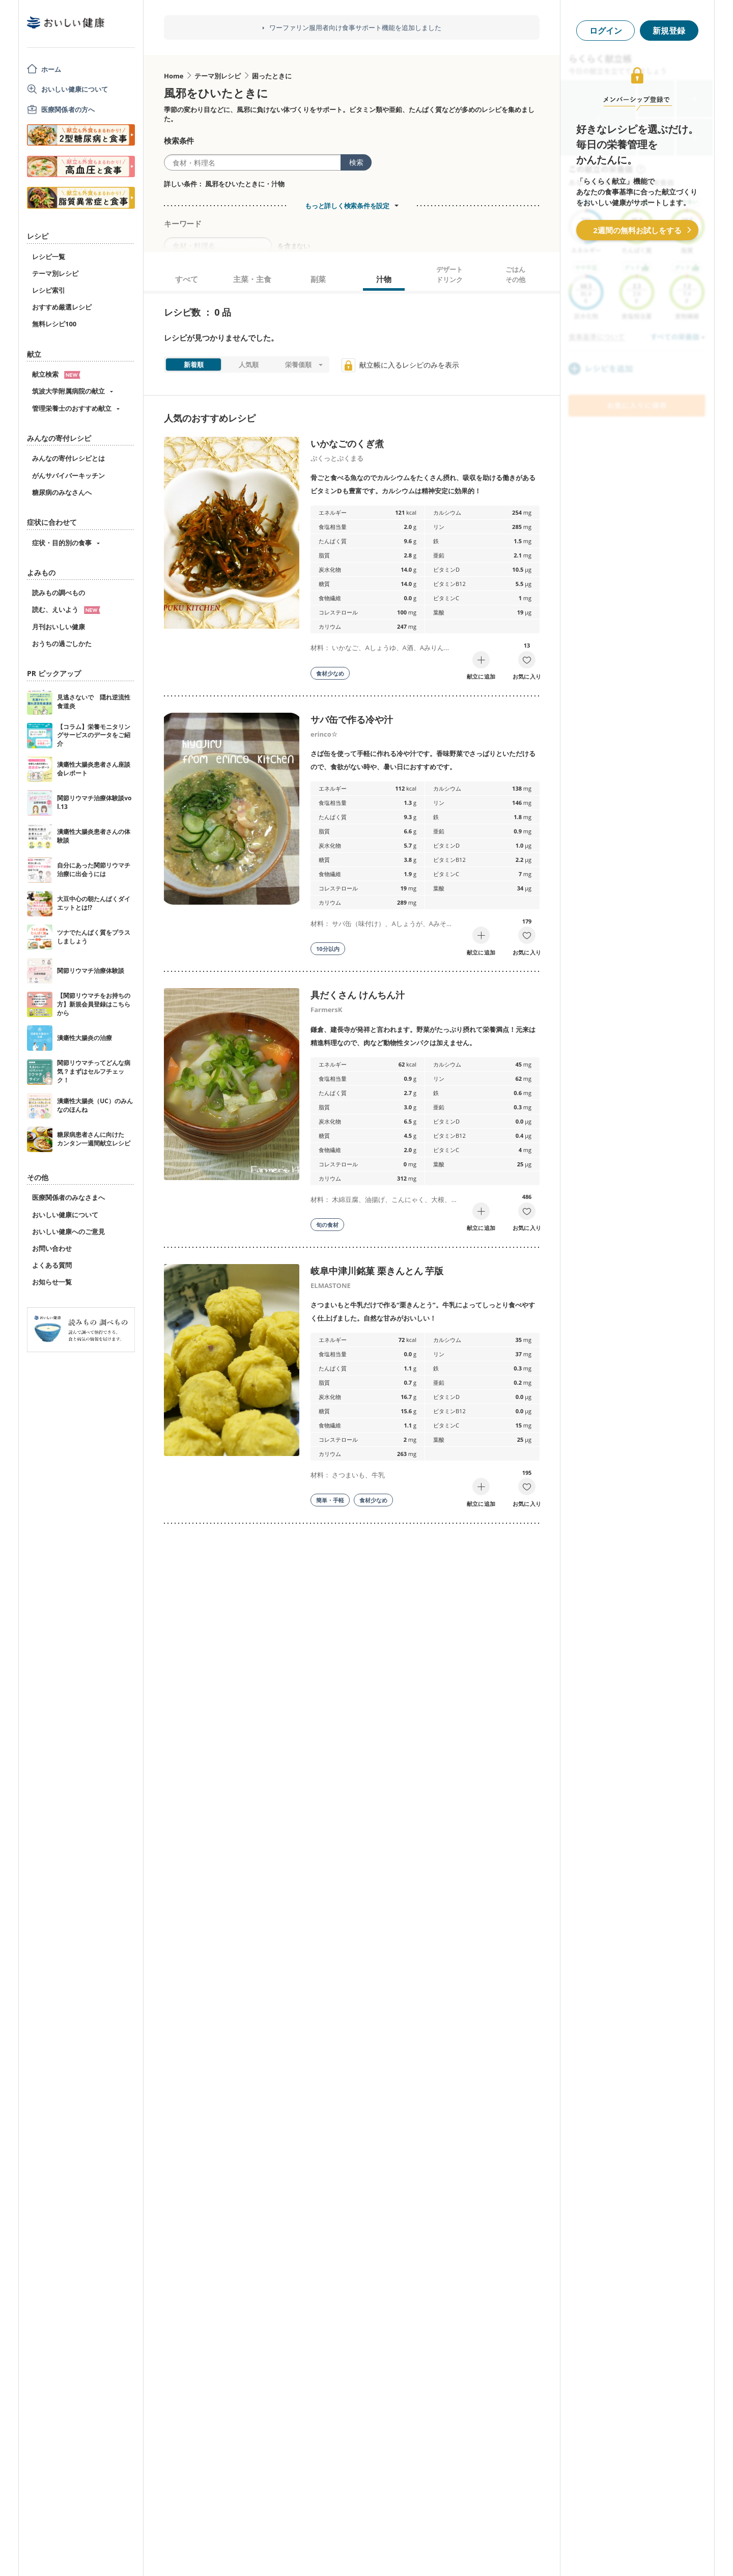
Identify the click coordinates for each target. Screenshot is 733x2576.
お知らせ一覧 (52, 1281)
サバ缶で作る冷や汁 (352, 719)
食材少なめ (330, 673)
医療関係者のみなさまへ (68, 1197)
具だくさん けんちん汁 (358, 995)
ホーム (51, 69)
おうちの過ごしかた (62, 643)
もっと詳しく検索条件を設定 (347, 205)
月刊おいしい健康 (58, 626)
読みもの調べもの (58, 592)
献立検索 (56, 374)
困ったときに (272, 75)
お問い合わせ (52, 1248)
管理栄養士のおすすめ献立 (71, 408)
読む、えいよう (66, 609)
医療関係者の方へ (68, 109)
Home (173, 75)
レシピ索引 (48, 290)
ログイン (605, 30)
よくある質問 (52, 1265)
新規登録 (669, 30)
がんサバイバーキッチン (68, 475)
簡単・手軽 (330, 1500)
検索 (356, 162)
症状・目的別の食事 (62, 542)
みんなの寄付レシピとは (68, 458)
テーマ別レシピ (55, 273)
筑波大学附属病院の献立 (68, 391)
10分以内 (328, 949)
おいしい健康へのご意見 (68, 1231)
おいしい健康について (74, 89)
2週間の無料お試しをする (637, 230)
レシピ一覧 (48, 256)
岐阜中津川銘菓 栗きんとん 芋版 (377, 1271)
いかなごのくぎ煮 (347, 443)
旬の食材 (327, 1224)
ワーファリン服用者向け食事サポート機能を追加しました (355, 28)
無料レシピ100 (54, 323)
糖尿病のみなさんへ (62, 492)
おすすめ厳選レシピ (62, 307)
